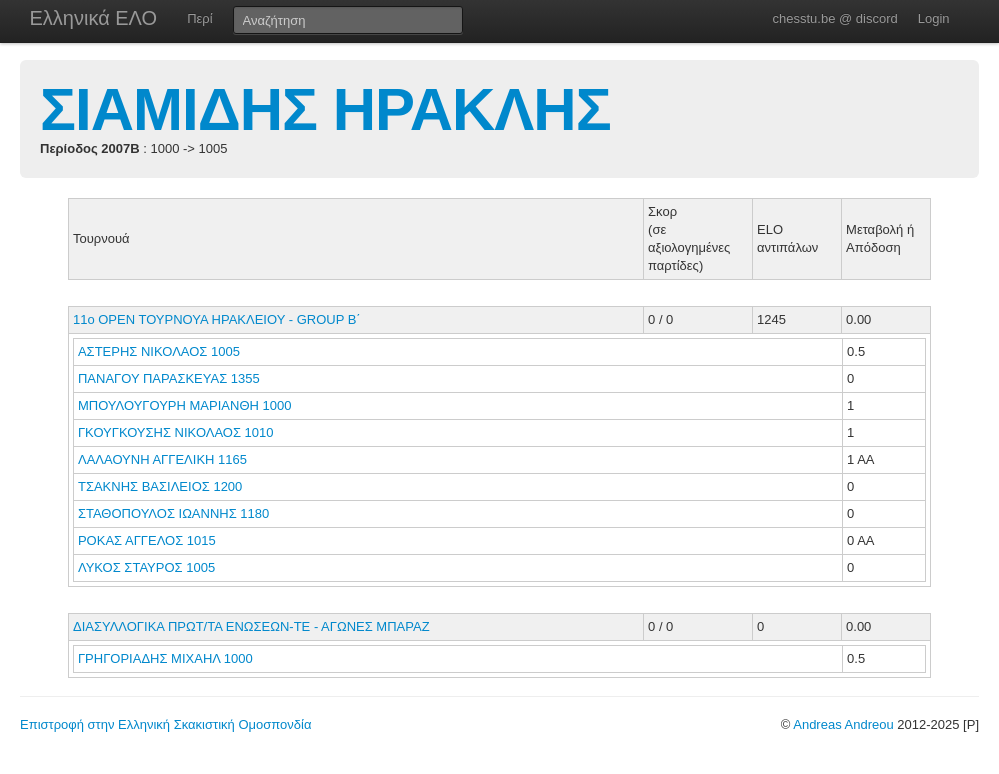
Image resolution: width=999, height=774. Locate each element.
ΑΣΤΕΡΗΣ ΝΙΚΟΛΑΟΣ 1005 (159, 351)
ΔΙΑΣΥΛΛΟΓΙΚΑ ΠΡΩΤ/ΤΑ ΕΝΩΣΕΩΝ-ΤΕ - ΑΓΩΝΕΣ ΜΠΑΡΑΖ (251, 626)
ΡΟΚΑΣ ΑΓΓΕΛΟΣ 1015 (147, 540)
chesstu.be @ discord (834, 18)
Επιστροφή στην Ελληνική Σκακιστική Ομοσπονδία (165, 724)
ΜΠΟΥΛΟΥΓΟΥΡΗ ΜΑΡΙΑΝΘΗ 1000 (184, 405)
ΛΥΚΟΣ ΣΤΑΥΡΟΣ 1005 (146, 567)
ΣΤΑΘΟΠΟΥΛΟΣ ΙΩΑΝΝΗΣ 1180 (173, 513)
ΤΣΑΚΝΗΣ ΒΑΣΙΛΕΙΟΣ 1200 (160, 486)
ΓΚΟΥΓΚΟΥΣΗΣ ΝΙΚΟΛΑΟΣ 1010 (176, 432)
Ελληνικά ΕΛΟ (94, 18)
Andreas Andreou (843, 724)
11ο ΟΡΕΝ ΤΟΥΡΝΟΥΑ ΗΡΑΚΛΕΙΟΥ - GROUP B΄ (217, 319)
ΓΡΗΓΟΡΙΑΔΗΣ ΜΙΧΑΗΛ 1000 (165, 658)
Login (934, 18)
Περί (199, 18)
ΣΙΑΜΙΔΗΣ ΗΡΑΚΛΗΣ (325, 109)
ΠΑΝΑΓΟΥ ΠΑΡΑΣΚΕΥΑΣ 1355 (169, 378)
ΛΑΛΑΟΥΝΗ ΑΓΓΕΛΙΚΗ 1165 (162, 459)
